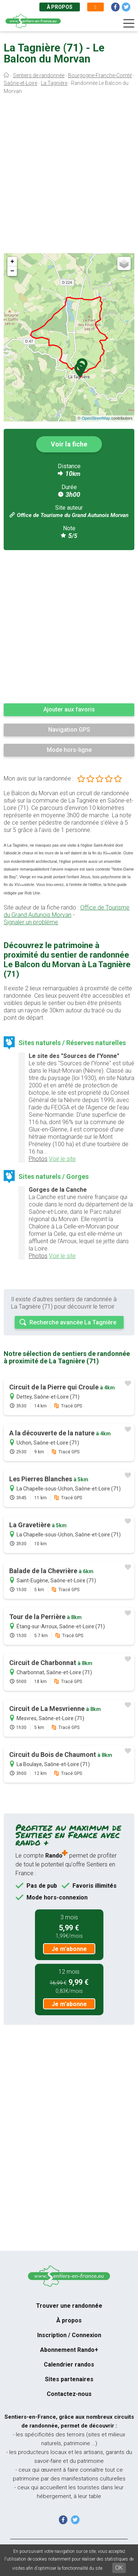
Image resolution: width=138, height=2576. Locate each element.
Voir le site (62, 1158)
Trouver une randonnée (69, 2305)
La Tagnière (54, 83)
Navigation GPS (69, 729)
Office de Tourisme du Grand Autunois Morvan (72, 515)
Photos (38, 1158)
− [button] (12, 271)
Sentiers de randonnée (38, 75)
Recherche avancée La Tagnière (72, 1322)
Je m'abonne (69, 1948)
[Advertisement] (69, 175)
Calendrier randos (69, 2364)
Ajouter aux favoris (69, 709)
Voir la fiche (69, 444)
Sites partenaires (69, 2379)
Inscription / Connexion (69, 2335)
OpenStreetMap (96, 418)
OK (119, 2567)
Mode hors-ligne (69, 749)
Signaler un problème (31, 922)
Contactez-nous (69, 2393)
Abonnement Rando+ (69, 2349)
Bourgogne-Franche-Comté (100, 75)
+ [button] (12, 261)
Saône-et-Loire (20, 83)
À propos (59, 7)
